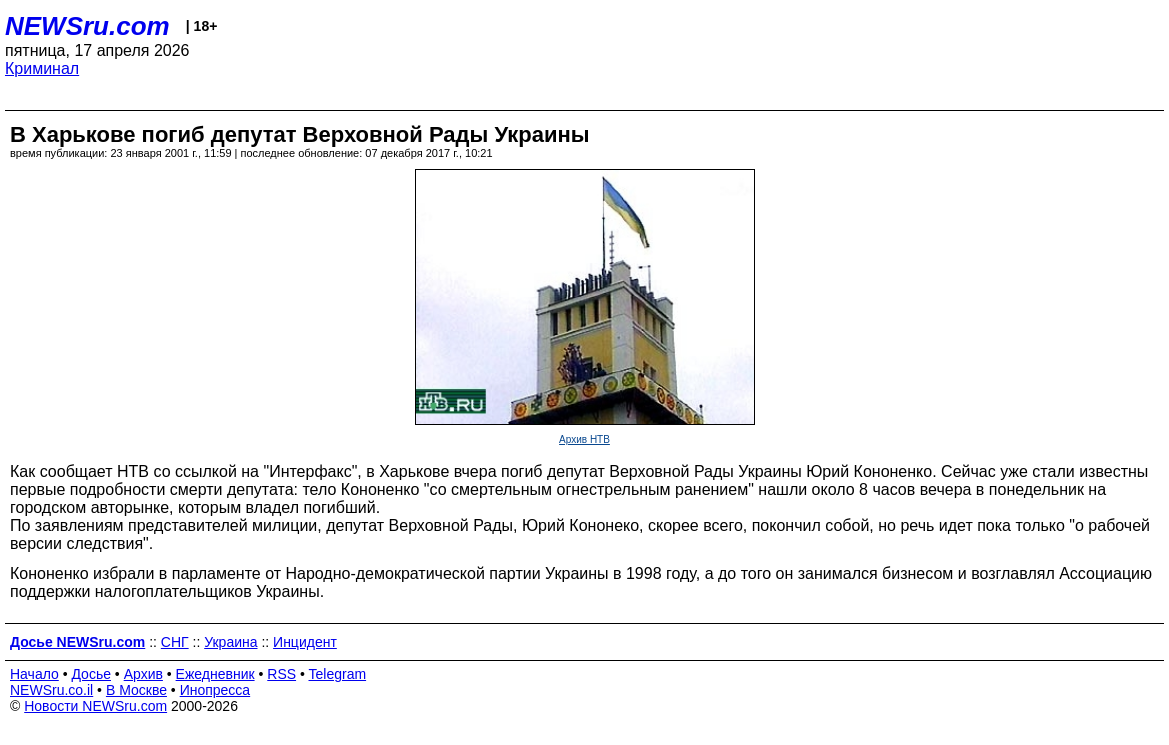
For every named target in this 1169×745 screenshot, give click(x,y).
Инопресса (215, 690)
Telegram (338, 674)
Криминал (42, 68)
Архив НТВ (584, 439)
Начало (34, 674)
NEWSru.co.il (51, 690)
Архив (143, 674)
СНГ (175, 642)
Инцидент (305, 642)
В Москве (136, 690)
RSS (281, 674)
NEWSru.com (87, 26)
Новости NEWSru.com (95, 706)
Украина (230, 642)
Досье (91, 674)
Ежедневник (215, 674)
